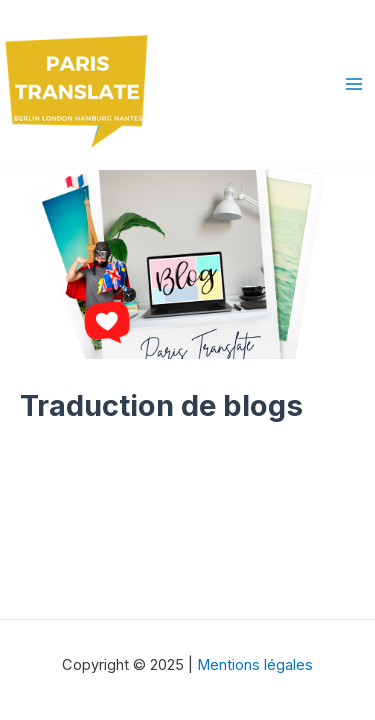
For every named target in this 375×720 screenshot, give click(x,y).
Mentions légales (255, 665)
